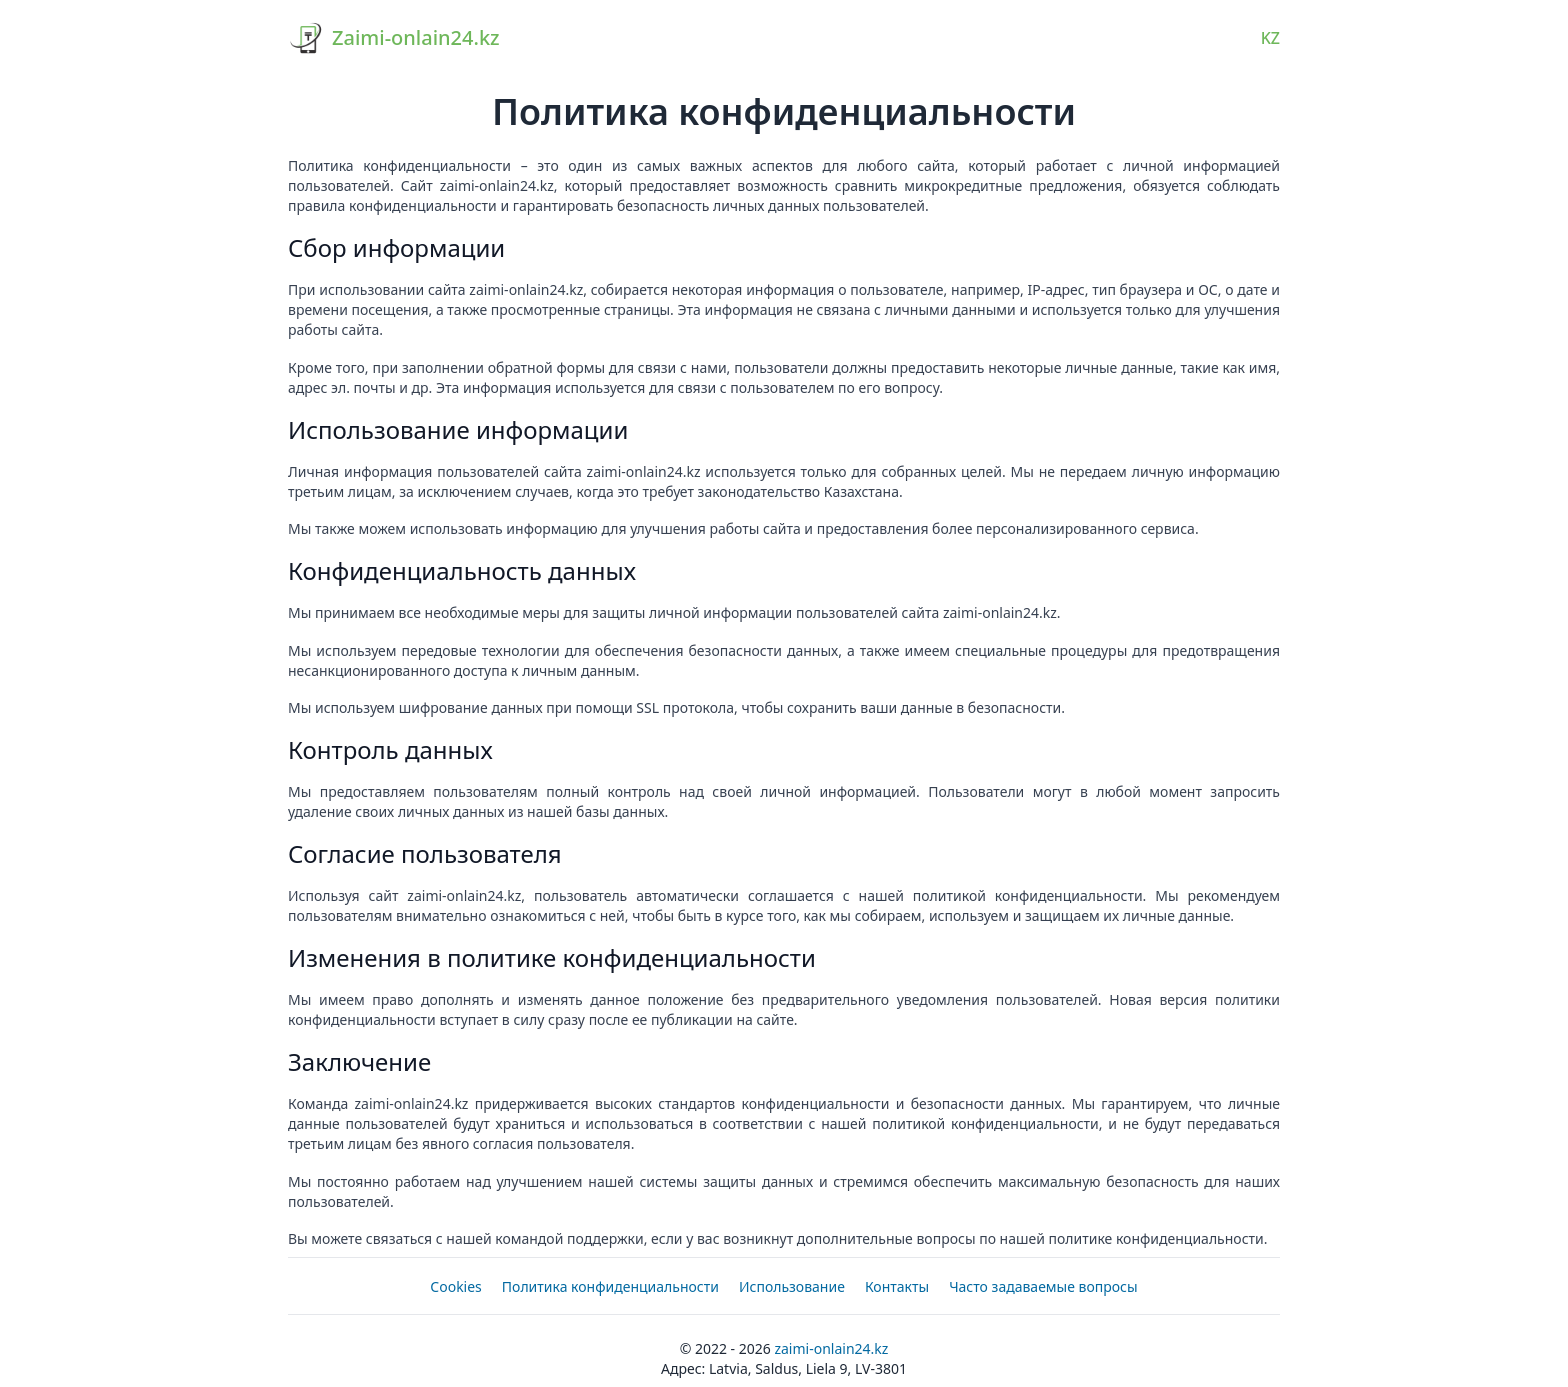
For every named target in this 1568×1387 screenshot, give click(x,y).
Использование (792, 1286)
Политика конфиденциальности (610, 1286)
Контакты (897, 1286)
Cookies (455, 1286)
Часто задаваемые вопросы (1043, 1286)
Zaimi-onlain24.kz (831, 1348)
